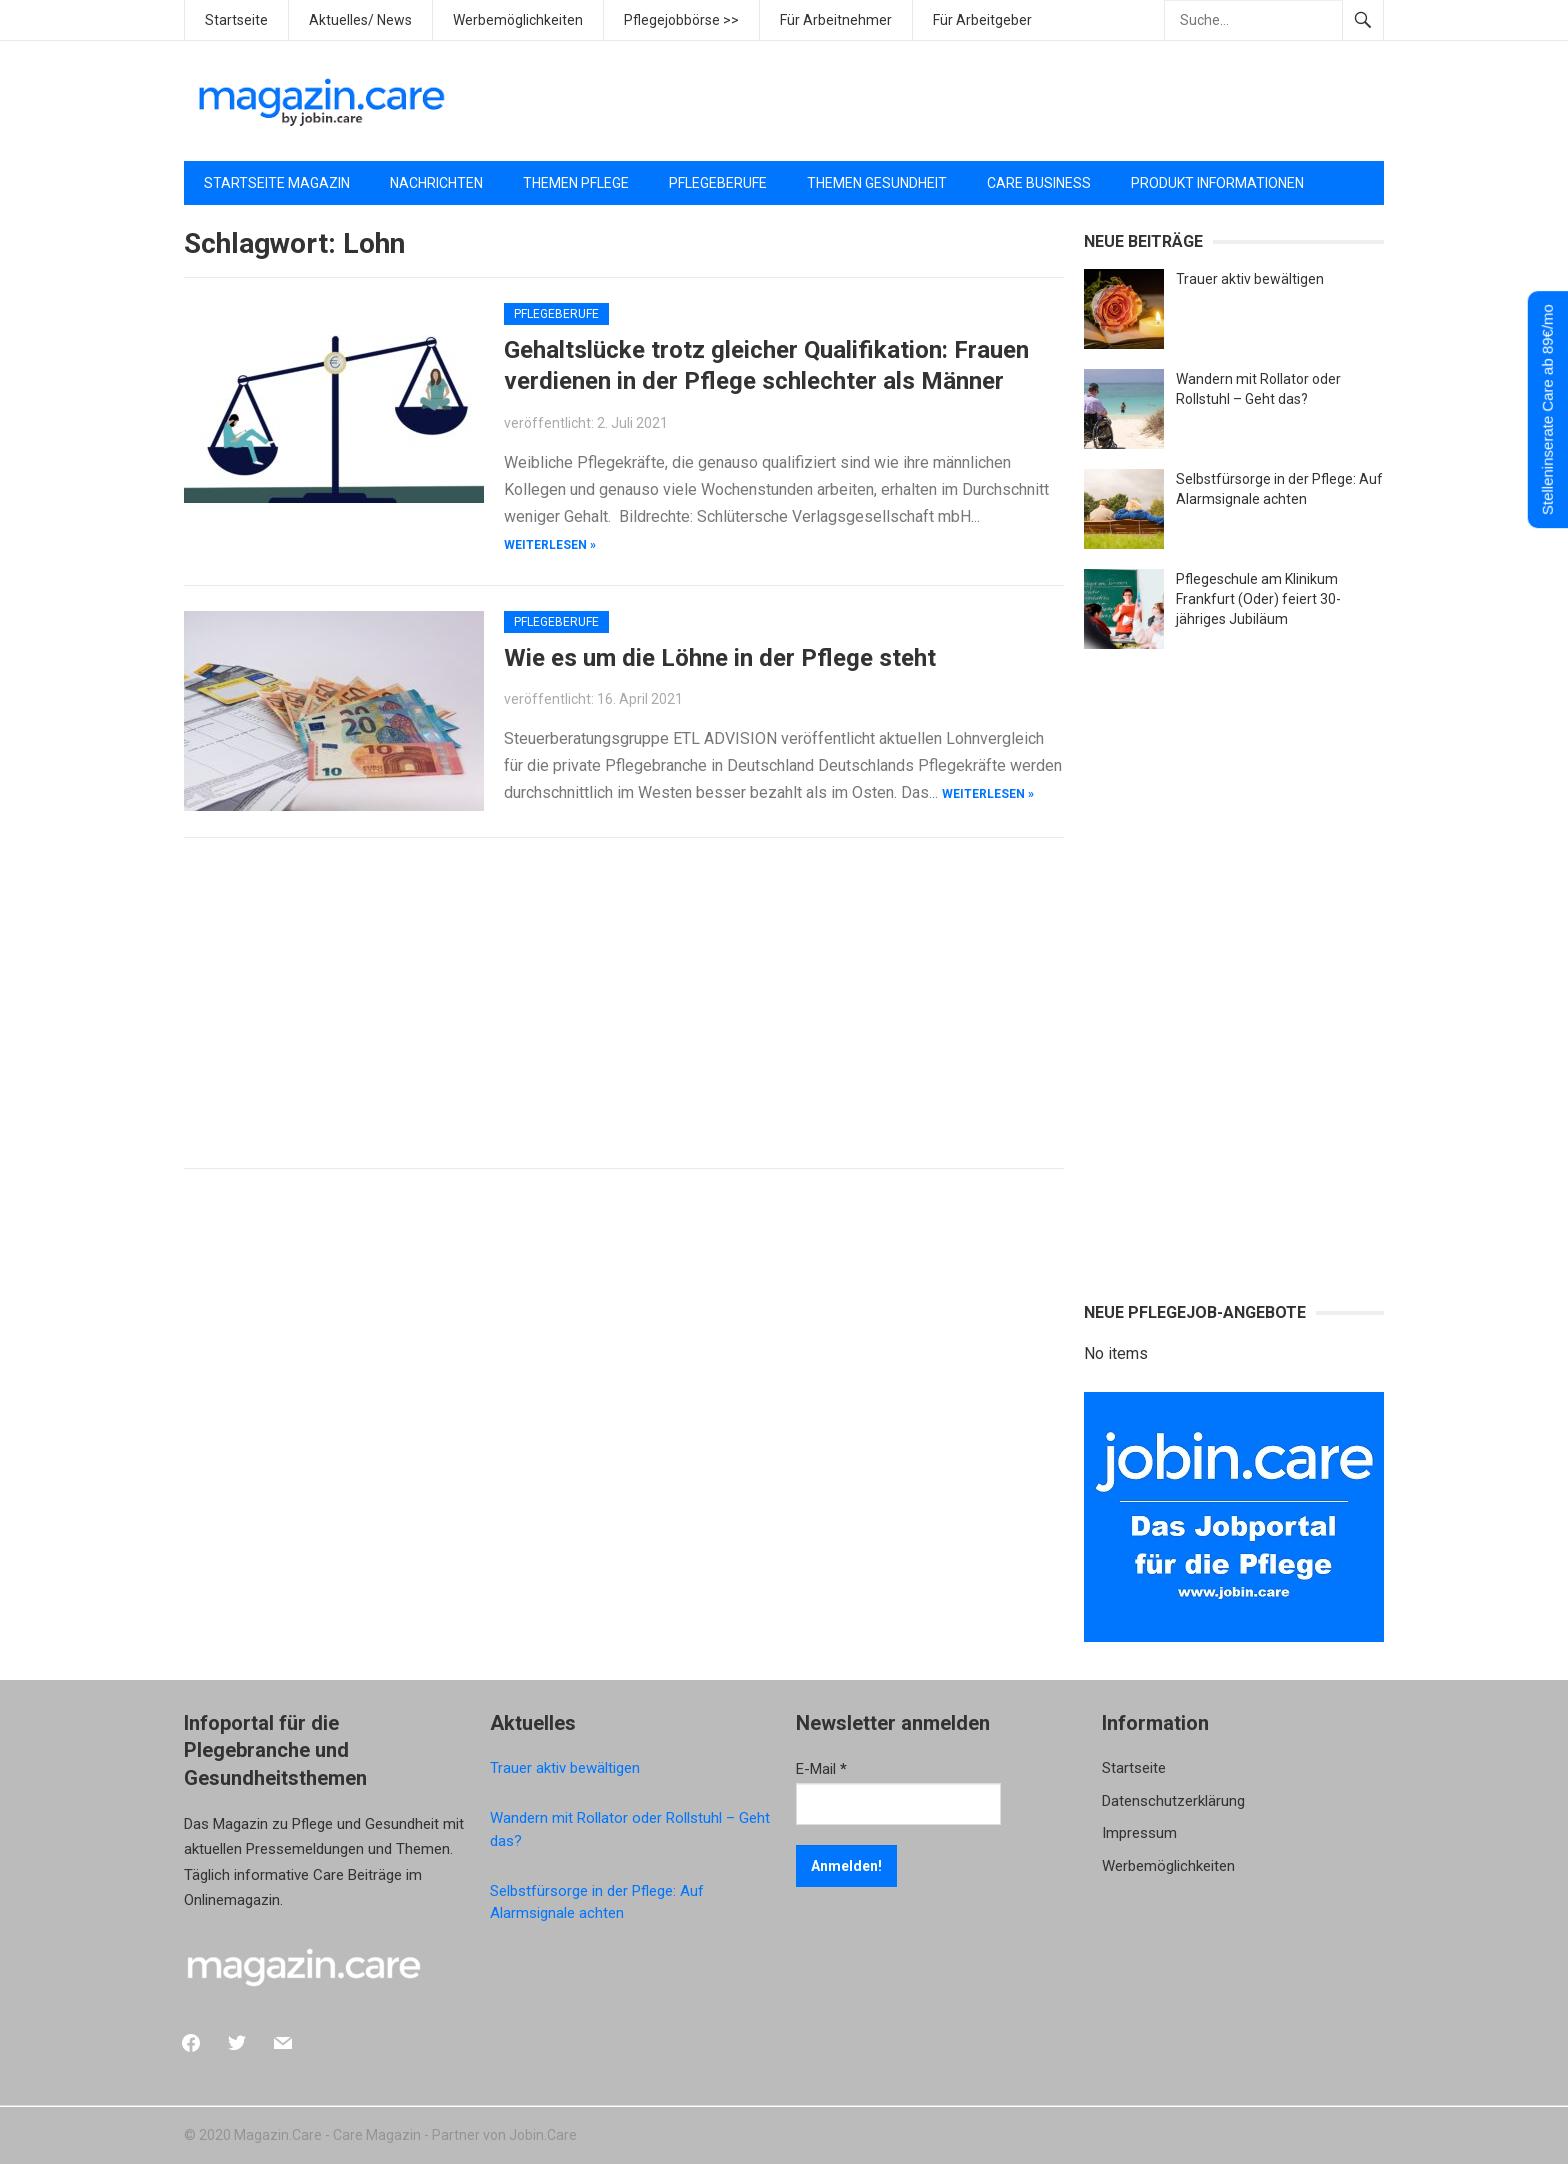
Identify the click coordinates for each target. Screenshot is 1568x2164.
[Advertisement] (1020, 101)
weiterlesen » (550, 545)
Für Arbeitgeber (982, 20)
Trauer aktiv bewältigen (1250, 279)
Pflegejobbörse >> (681, 20)
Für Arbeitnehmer (836, 20)
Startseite (236, 20)
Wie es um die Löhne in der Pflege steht (720, 658)
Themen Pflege (576, 183)
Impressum (1139, 1833)
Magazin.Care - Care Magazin (327, 2135)
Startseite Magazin (277, 183)
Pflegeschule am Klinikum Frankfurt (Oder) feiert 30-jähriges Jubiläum (1258, 599)
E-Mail (821, 1769)
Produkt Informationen (1217, 183)
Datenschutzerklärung (1173, 1801)
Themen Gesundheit (877, 183)
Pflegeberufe (718, 183)
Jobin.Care (543, 2135)
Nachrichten (436, 183)
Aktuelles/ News (360, 20)
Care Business (1039, 183)
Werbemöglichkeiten (518, 20)
